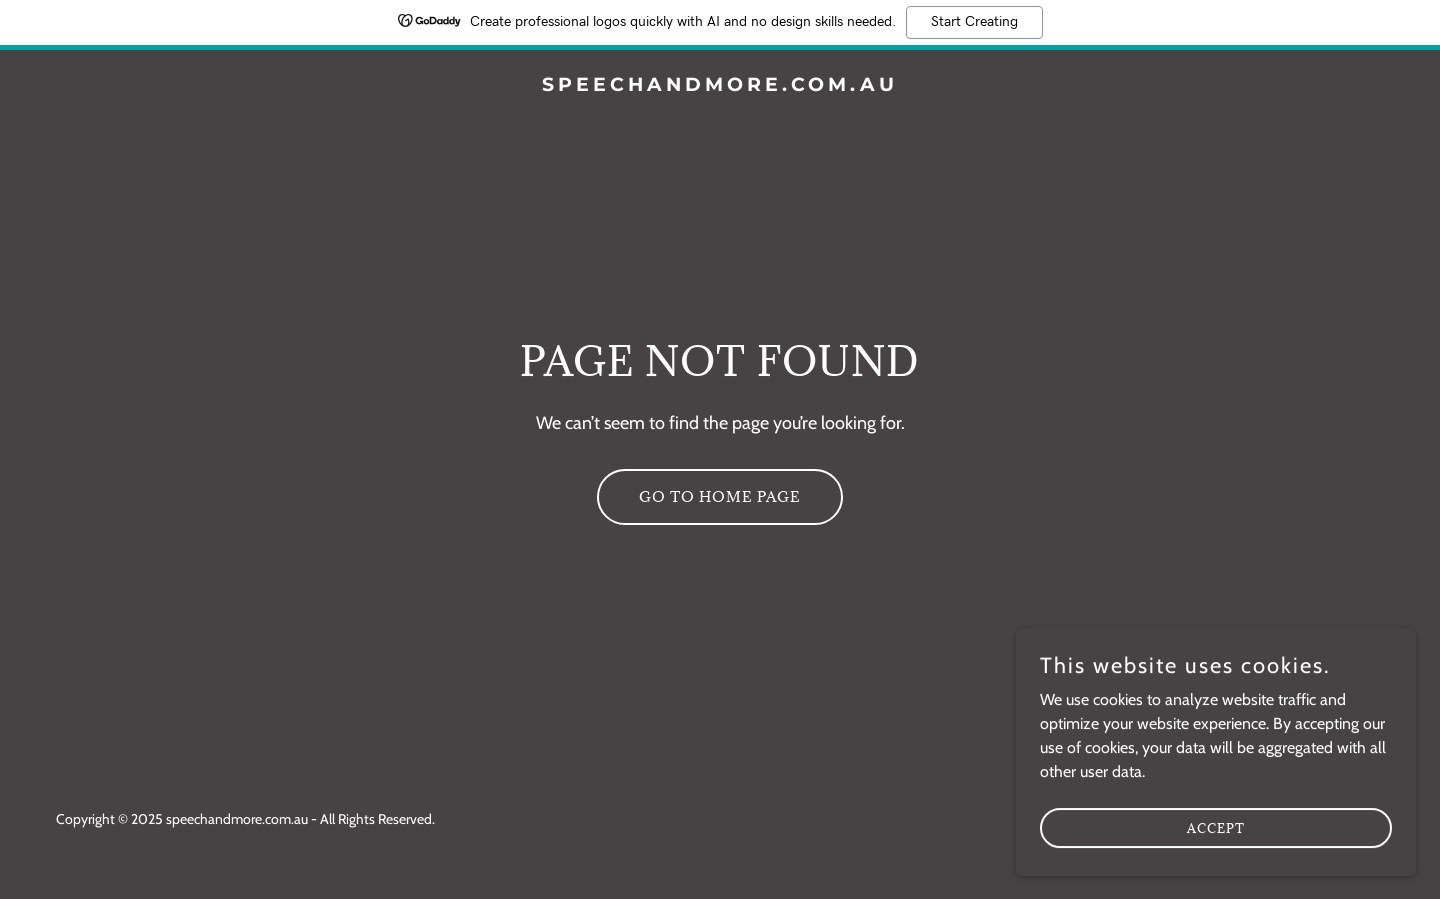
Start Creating (974, 22)
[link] (719, 85)
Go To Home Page (720, 496)
